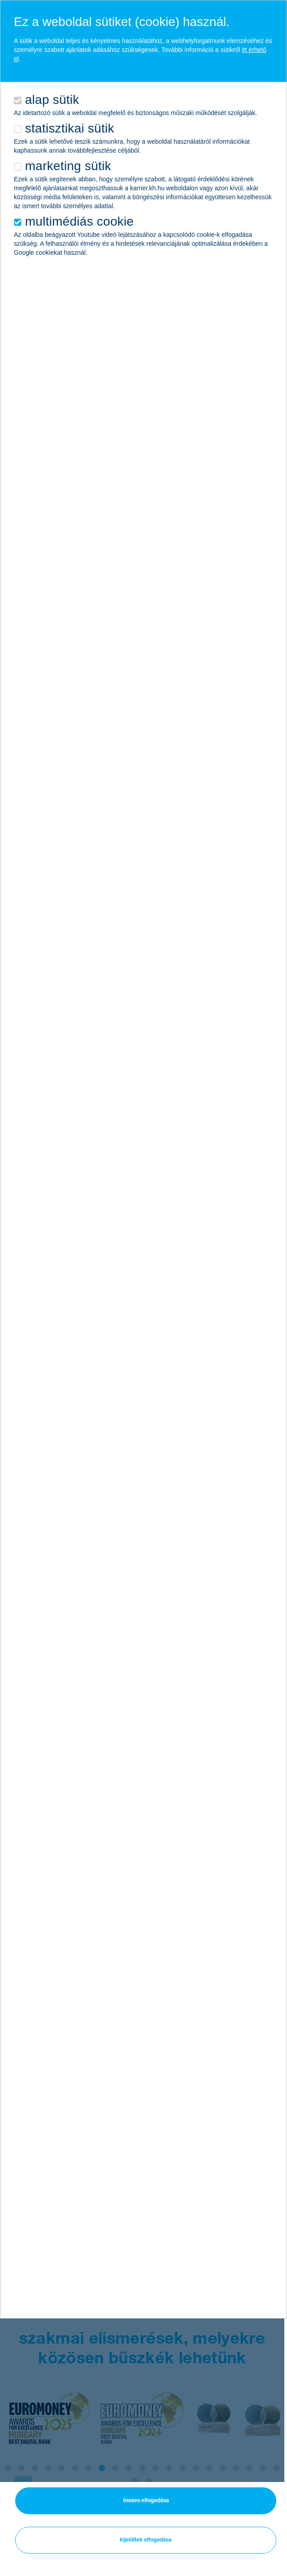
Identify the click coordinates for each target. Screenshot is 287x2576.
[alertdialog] (143, 1159)
